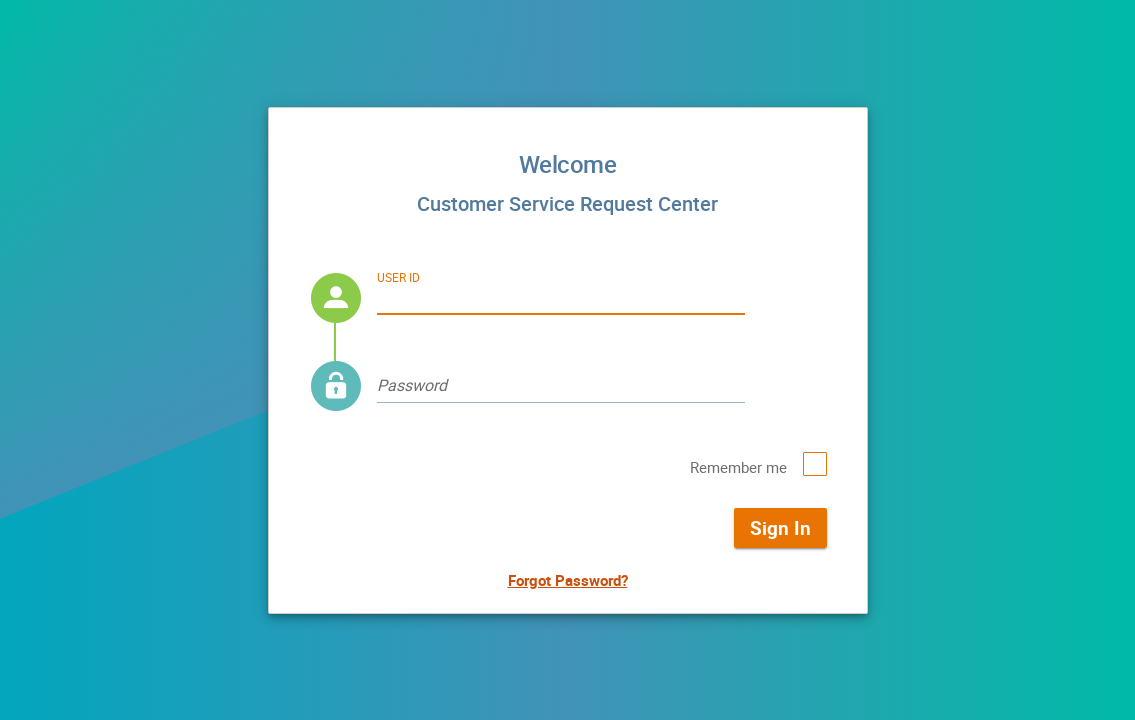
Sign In (780, 527)
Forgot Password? (568, 580)
